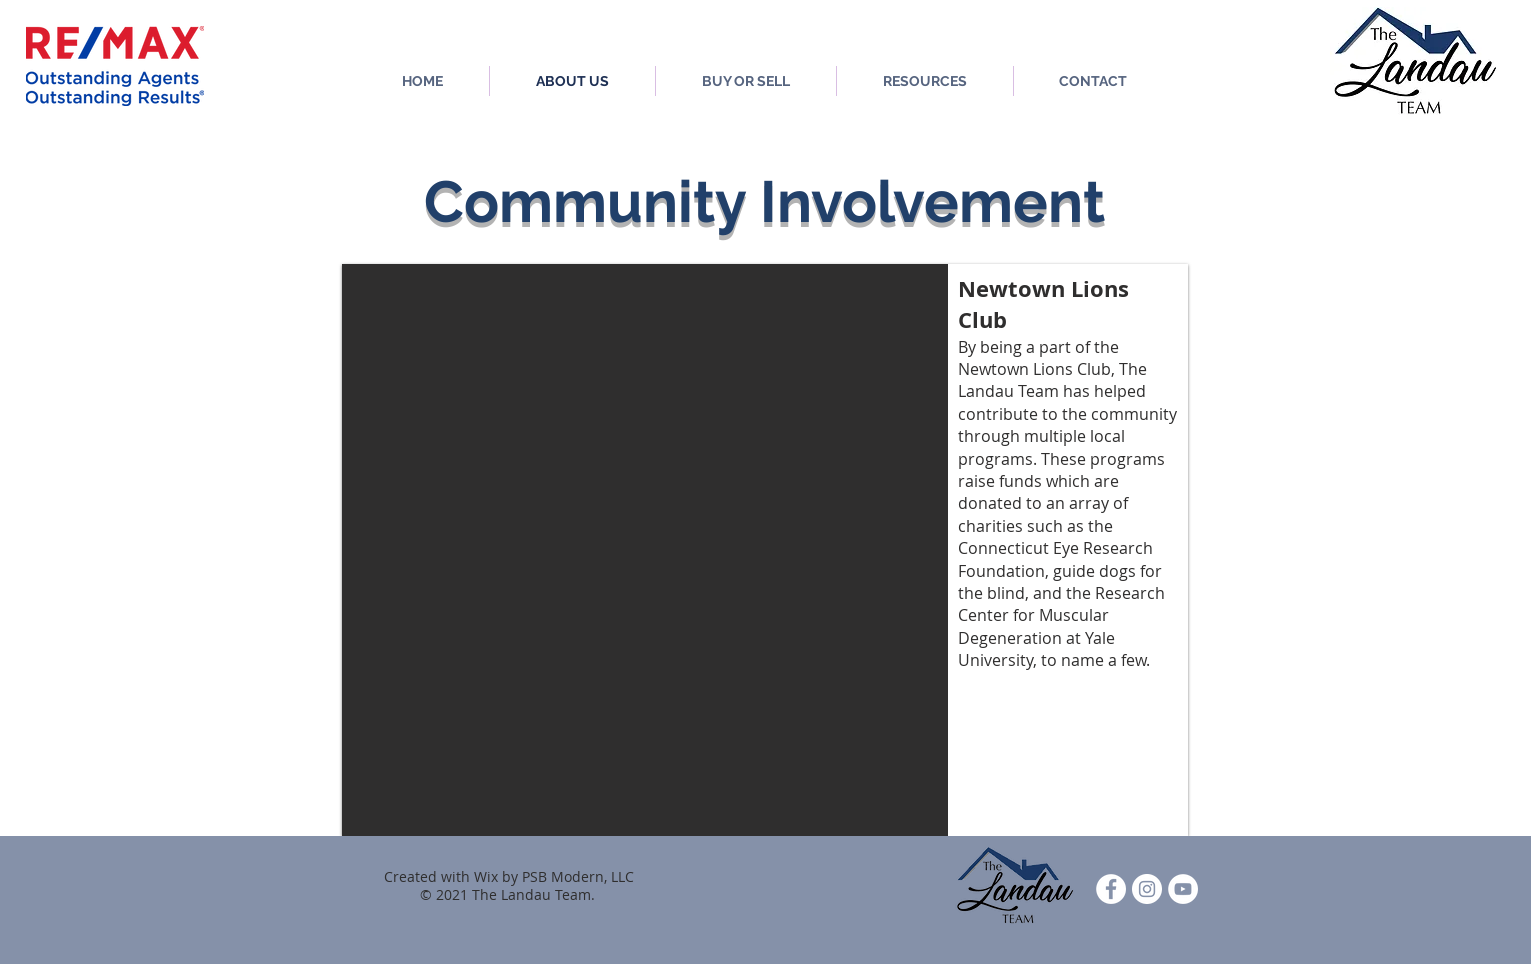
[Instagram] (1147, 889)
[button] (765, 550)
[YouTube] (1183, 889)
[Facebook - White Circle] (1111, 889)
